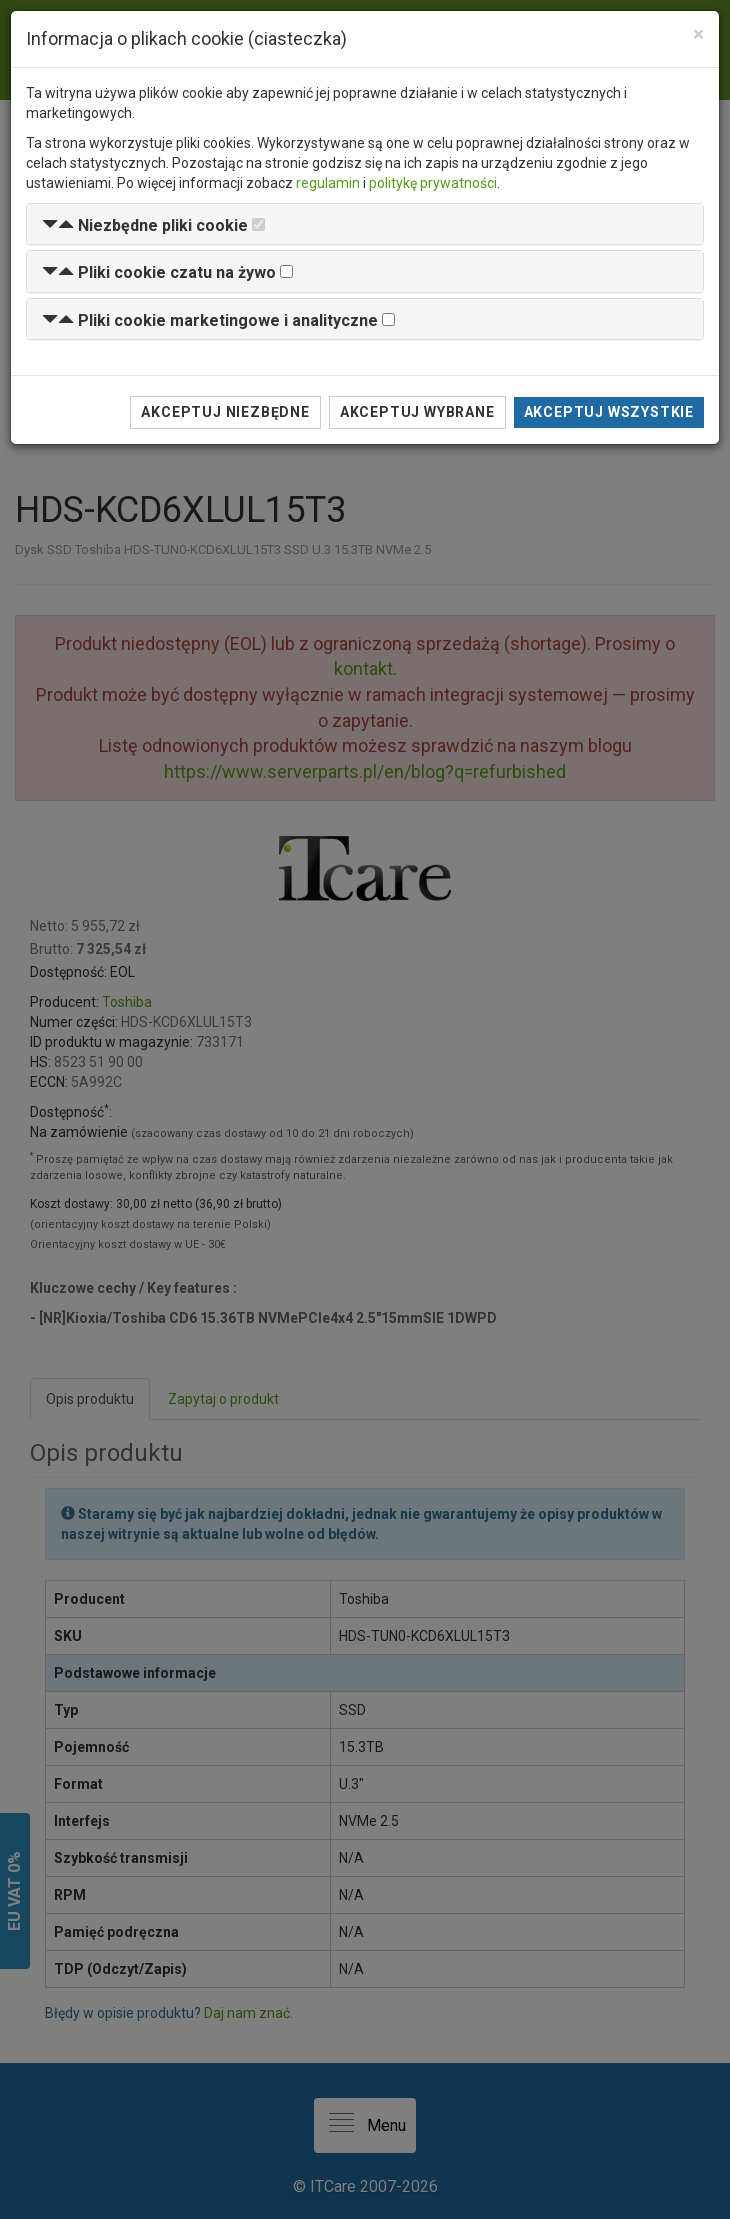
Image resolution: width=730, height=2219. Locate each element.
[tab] (365, 224)
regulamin (328, 183)
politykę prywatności (433, 183)
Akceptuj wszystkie (609, 412)
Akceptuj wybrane (417, 412)
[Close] (698, 34)
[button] (145, 225)
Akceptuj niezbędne (225, 412)
